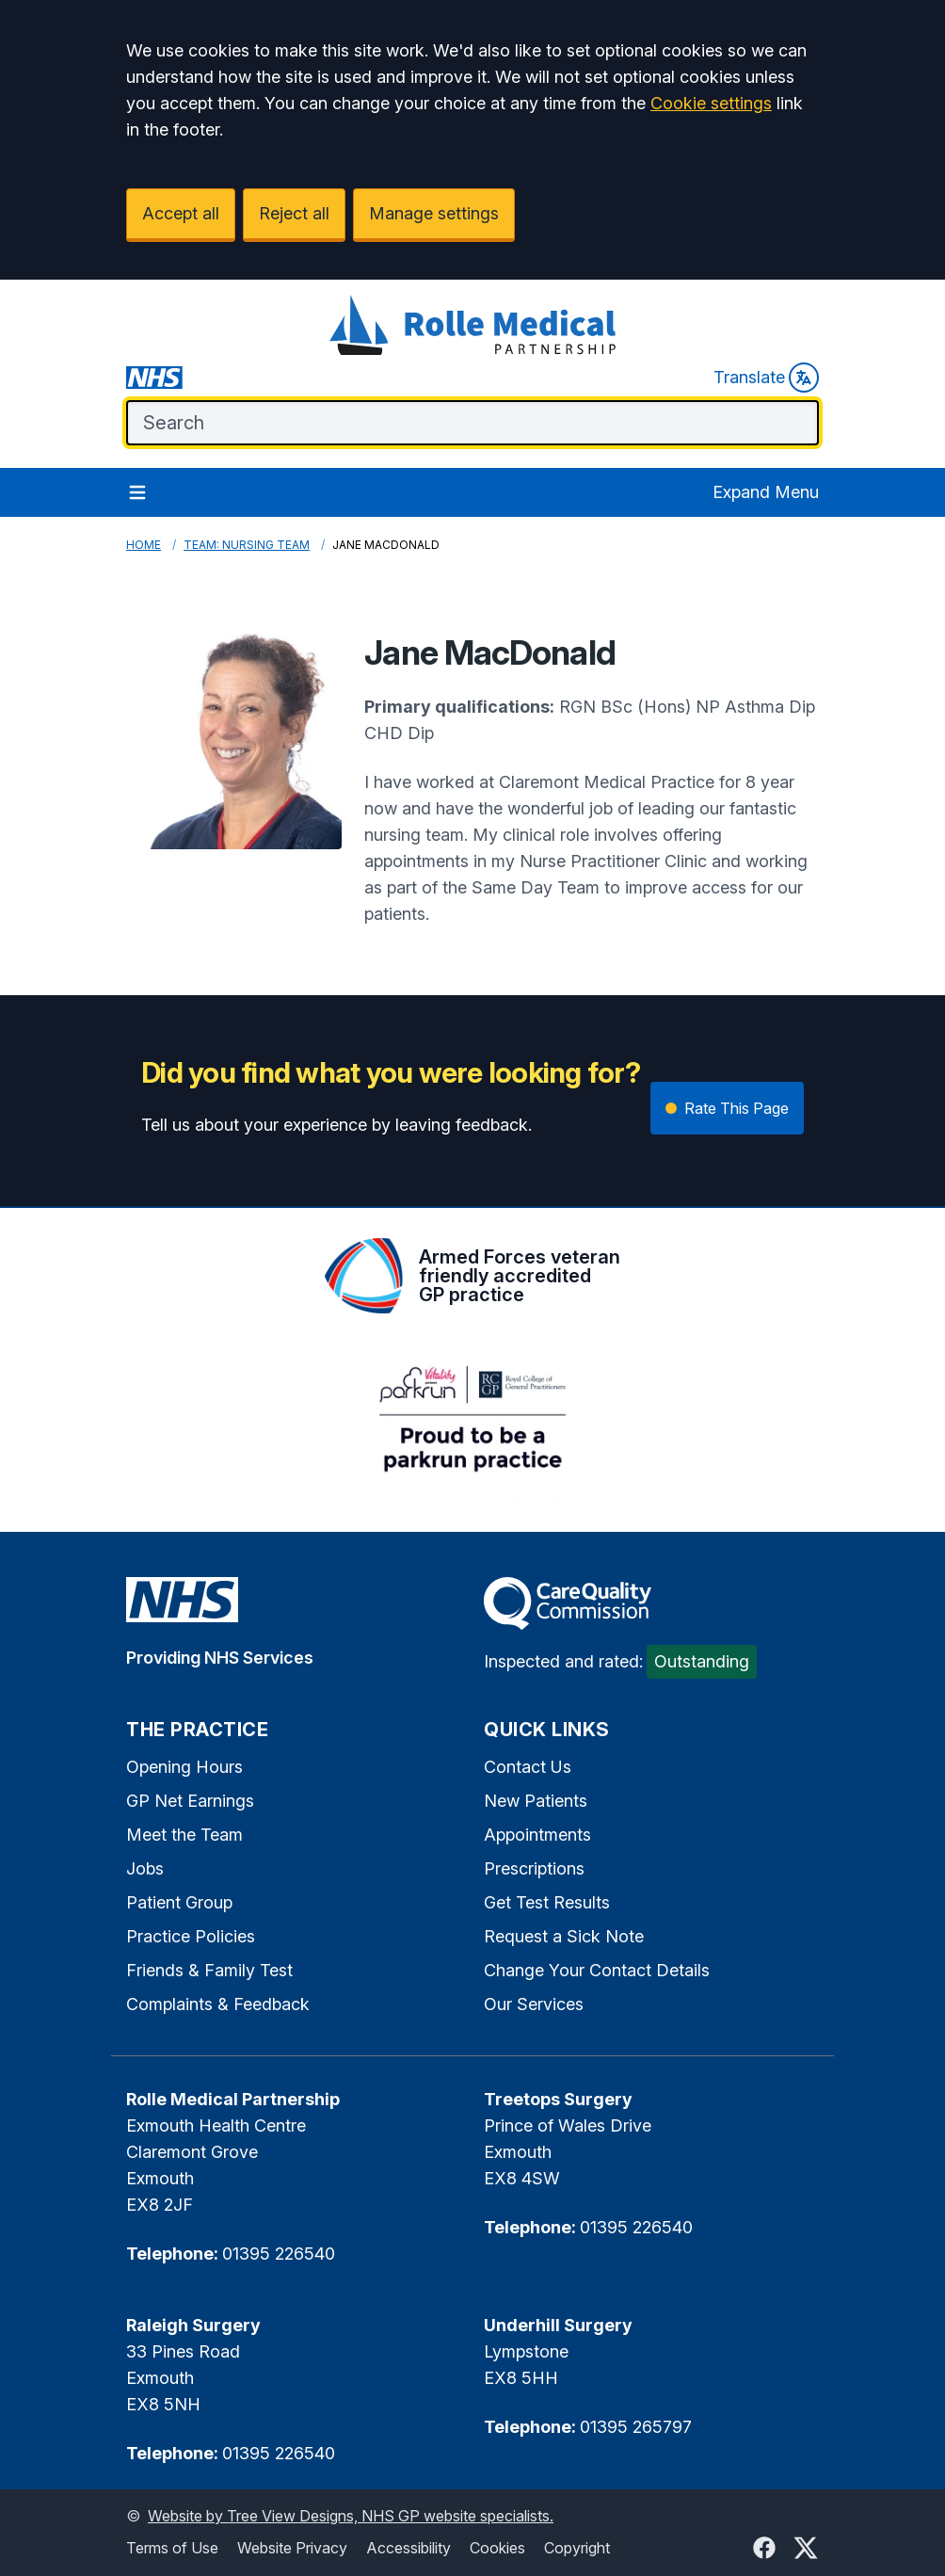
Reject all (294, 213)
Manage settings (434, 213)
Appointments (537, 1834)
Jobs (145, 1868)
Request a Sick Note (564, 1936)
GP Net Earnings (190, 1801)
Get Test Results (547, 1902)
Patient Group (179, 1902)
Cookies (497, 2547)
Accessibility (408, 2547)
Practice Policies (190, 1936)
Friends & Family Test (209, 1970)
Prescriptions (534, 1868)
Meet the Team (184, 1834)
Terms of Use (172, 2547)
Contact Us (527, 1767)
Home (143, 545)
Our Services (534, 2004)
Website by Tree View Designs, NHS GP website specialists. (350, 2515)
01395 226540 (278, 2253)
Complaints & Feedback (218, 2004)
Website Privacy (292, 2547)
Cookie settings (711, 103)
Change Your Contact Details (597, 1970)
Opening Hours (184, 1767)
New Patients (535, 1801)
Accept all (180, 213)
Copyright (577, 2547)
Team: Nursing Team (247, 545)
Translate (766, 377)
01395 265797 (636, 2427)
